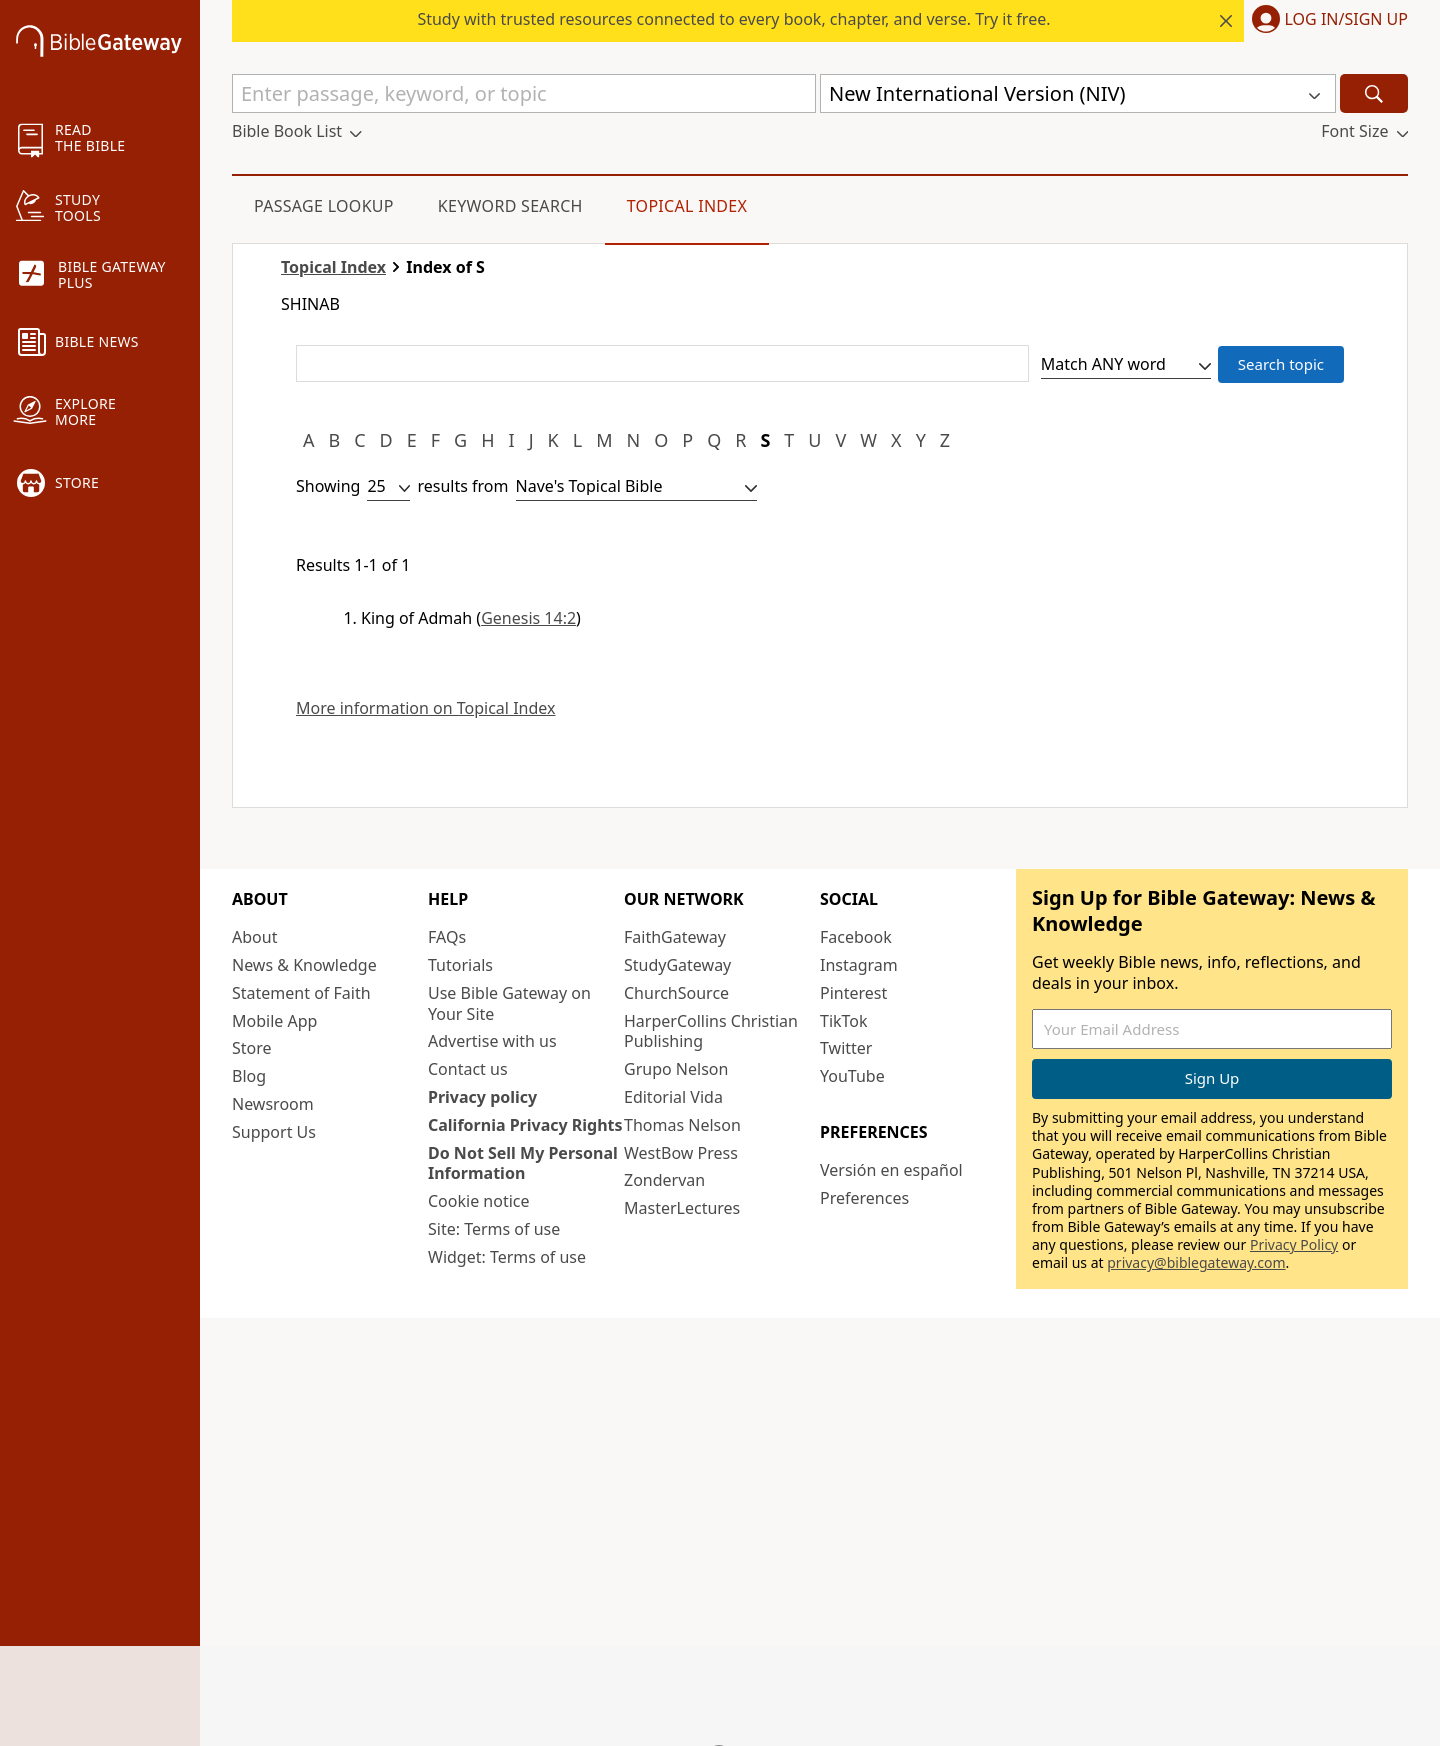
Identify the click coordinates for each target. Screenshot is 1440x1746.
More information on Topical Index (425, 708)
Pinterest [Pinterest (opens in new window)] (853, 993)
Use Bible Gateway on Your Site (509, 1003)
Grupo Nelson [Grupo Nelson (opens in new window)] (676, 1069)
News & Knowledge (304, 965)
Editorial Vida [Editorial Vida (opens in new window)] (673, 1097)
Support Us (274, 1132)
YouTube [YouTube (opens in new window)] (852, 1076)
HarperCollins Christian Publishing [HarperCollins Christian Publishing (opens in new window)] (711, 1031)
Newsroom (273, 1104)
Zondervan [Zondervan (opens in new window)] (664, 1180)
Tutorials (460, 965)
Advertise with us (492, 1041)
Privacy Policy (1294, 1244)
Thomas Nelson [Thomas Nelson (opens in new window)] (682, 1125)
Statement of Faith (301, 993)
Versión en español (891, 1170)
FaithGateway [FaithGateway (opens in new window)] (675, 937)
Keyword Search (510, 206)
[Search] (1374, 93)
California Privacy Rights (525, 1125)
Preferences (864, 1198)
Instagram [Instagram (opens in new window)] (859, 965)
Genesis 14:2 (528, 618)
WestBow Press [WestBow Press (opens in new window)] (681, 1153)
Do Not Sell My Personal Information (523, 1163)
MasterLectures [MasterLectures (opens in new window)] (682, 1208)
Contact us (468, 1069)
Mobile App (274, 1021)
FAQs (447, 937)
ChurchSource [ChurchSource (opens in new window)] (676, 993)
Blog (249, 1076)
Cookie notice (479, 1201)
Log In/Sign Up (1346, 20)
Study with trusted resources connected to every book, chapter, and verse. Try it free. (733, 19)
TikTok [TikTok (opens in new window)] (844, 1021)
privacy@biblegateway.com (1196, 1262)
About (254, 937)
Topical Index (687, 206)
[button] (1326, 21)
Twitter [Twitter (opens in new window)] (846, 1048)
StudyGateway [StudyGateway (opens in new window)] (677, 965)
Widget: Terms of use (507, 1257)
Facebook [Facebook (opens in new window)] (856, 937)
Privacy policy (482, 1097)
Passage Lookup (324, 206)
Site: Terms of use (494, 1229)
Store (252, 1048)
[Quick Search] (524, 93)
